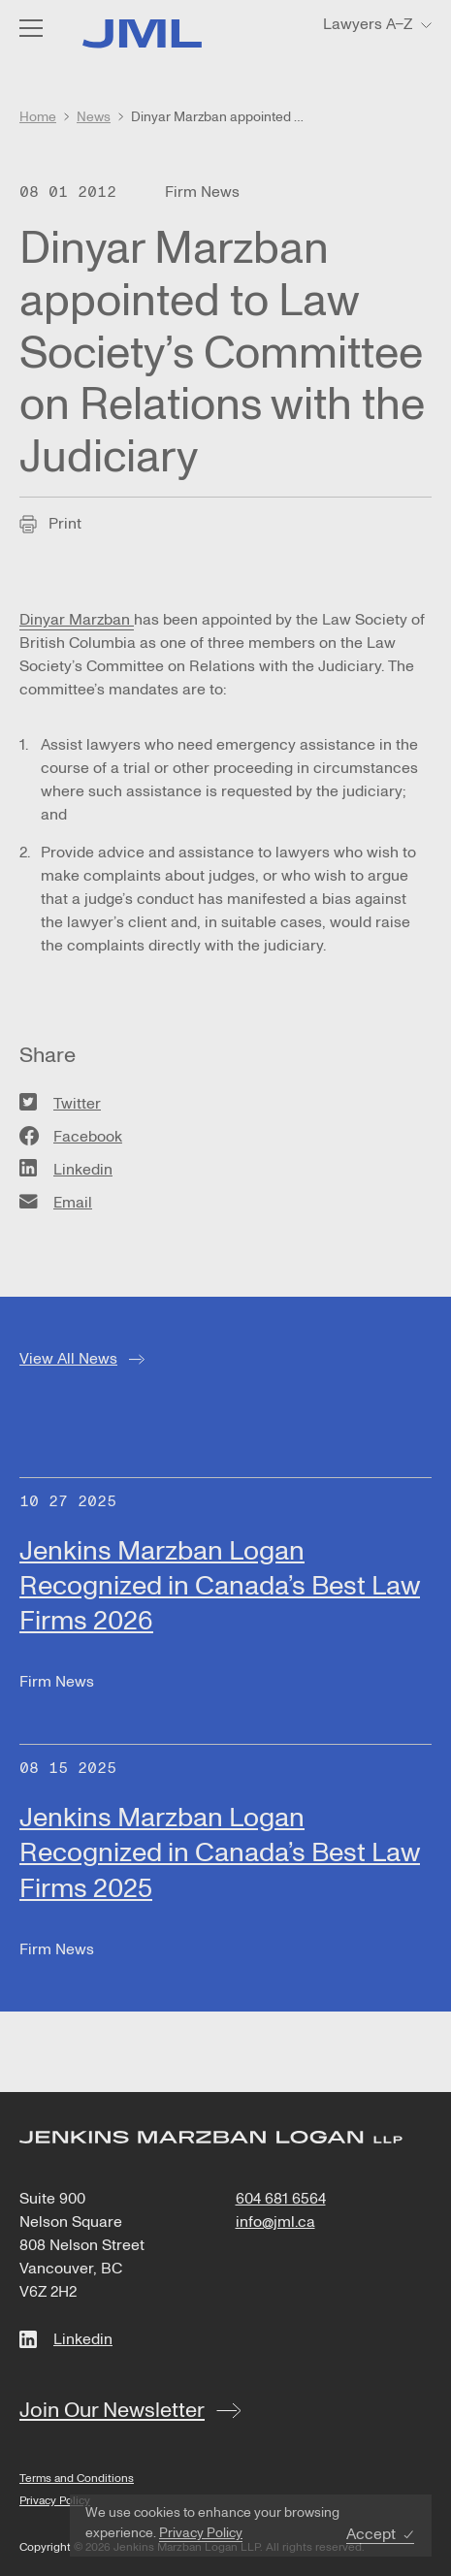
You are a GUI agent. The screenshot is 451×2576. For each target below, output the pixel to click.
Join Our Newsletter (112, 2410)
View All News (68, 1358)
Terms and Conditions (76, 2478)
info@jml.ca (275, 2222)
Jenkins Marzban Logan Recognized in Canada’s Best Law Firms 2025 (219, 1853)
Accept (371, 2535)
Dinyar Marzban (76, 619)
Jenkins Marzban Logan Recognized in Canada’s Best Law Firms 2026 (219, 1586)
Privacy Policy (200, 2533)
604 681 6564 (281, 2198)
